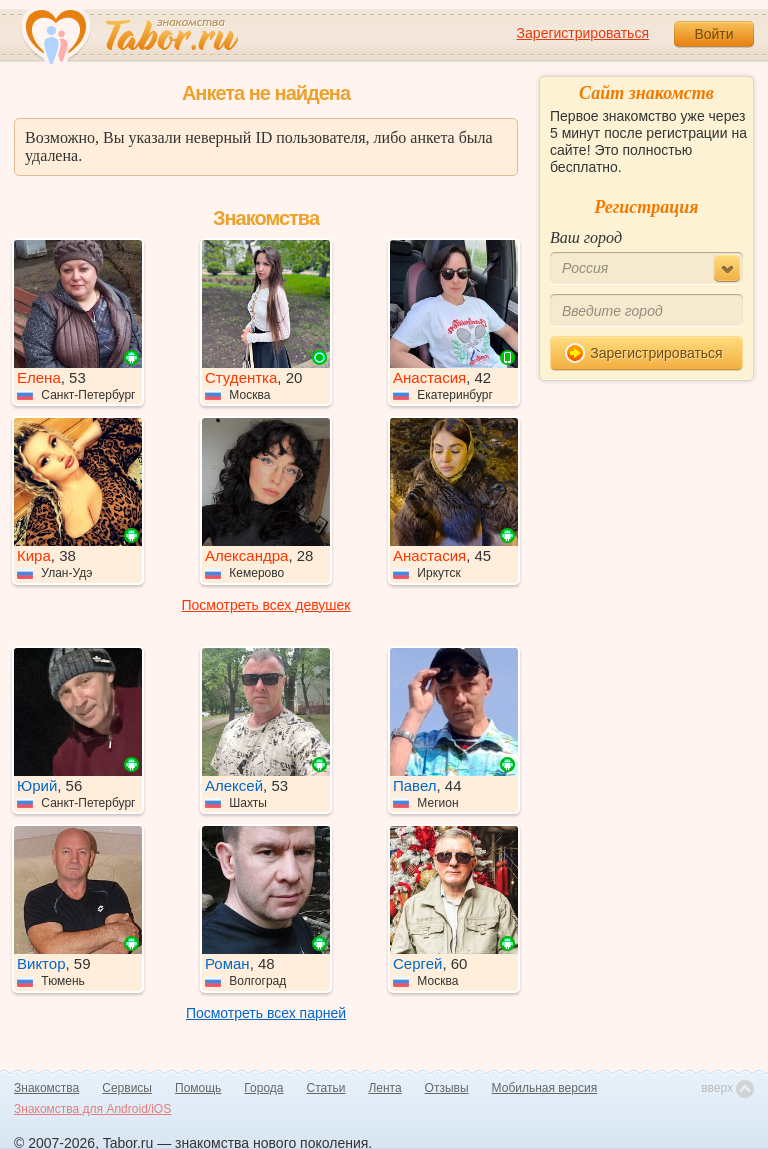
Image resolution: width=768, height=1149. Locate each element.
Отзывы (447, 1088)
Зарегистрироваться (583, 33)
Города (263, 1088)
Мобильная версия (545, 1088)
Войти (713, 34)
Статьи (326, 1088)
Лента (384, 1088)
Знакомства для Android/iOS (92, 1109)
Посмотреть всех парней (266, 1013)
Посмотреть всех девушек (266, 605)
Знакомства (46, 1088)
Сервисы (127, 1088)
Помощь (198, 1088)
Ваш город (586, 237)
